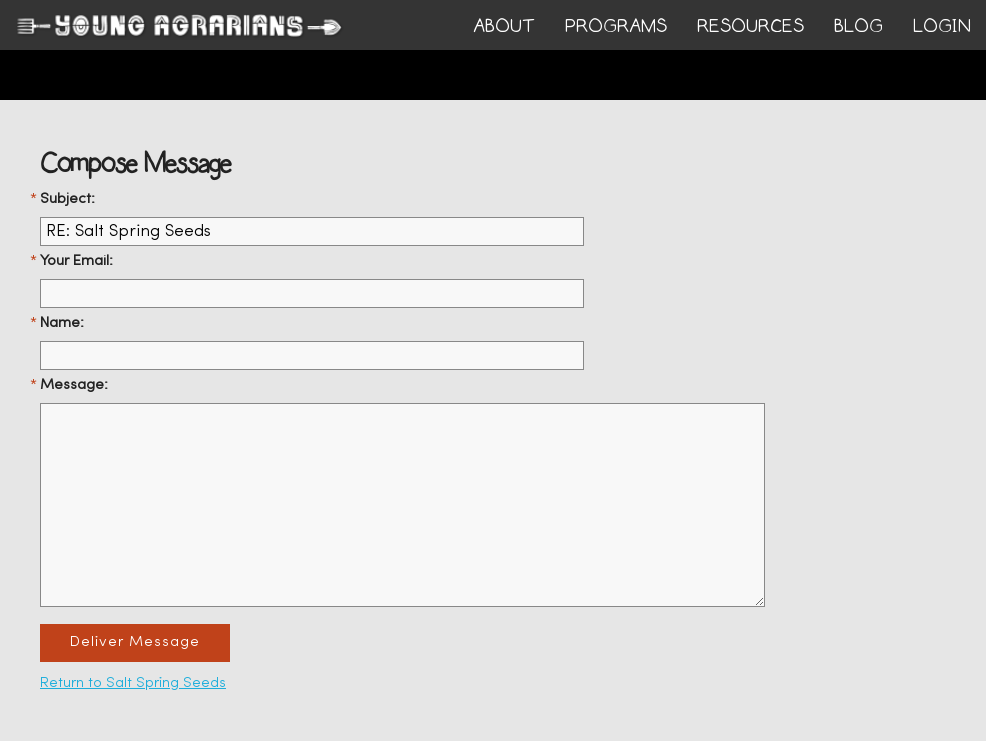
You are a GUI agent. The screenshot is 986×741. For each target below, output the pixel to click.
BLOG (858, 26)
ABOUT (504, 26)
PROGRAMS (616, 26)
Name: (62, 323)
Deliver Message (135, 642)
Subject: (67, 199)
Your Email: (76, 261)
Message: (74, 385)
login (942, 26)
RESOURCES (750, 26)
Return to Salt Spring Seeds (133, 683)
